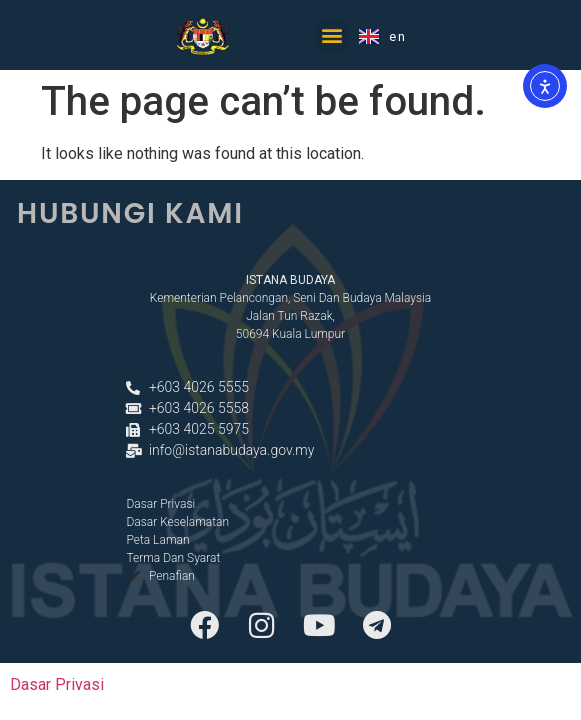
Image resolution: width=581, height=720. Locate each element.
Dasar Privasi (57, 684)
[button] (332, 35)
